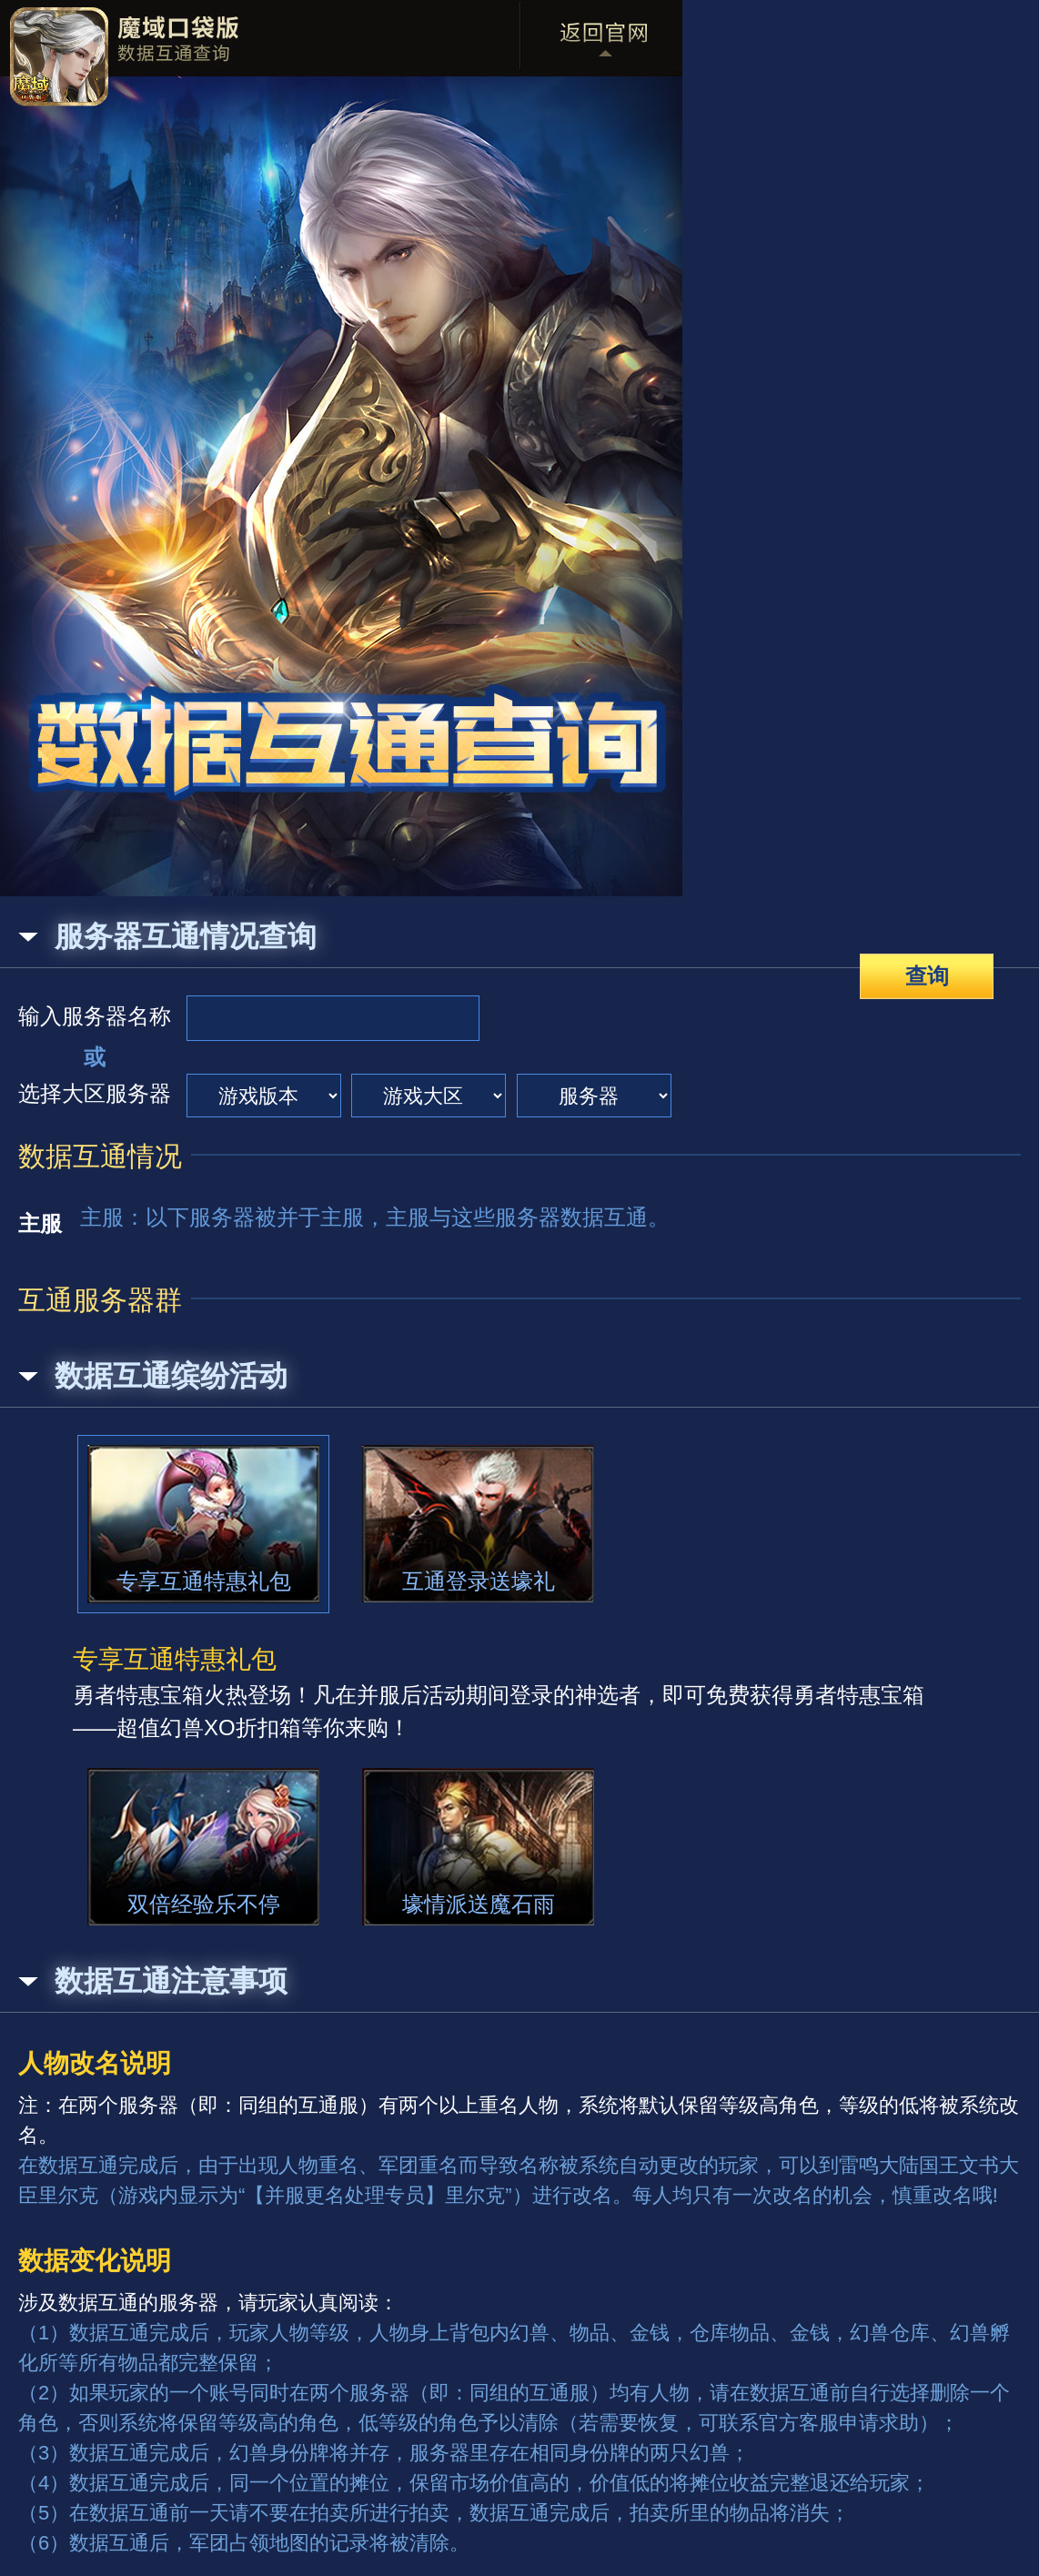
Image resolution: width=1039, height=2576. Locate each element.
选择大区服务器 (94, 1093)
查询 (927, 976)
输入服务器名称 (94, 1016)
